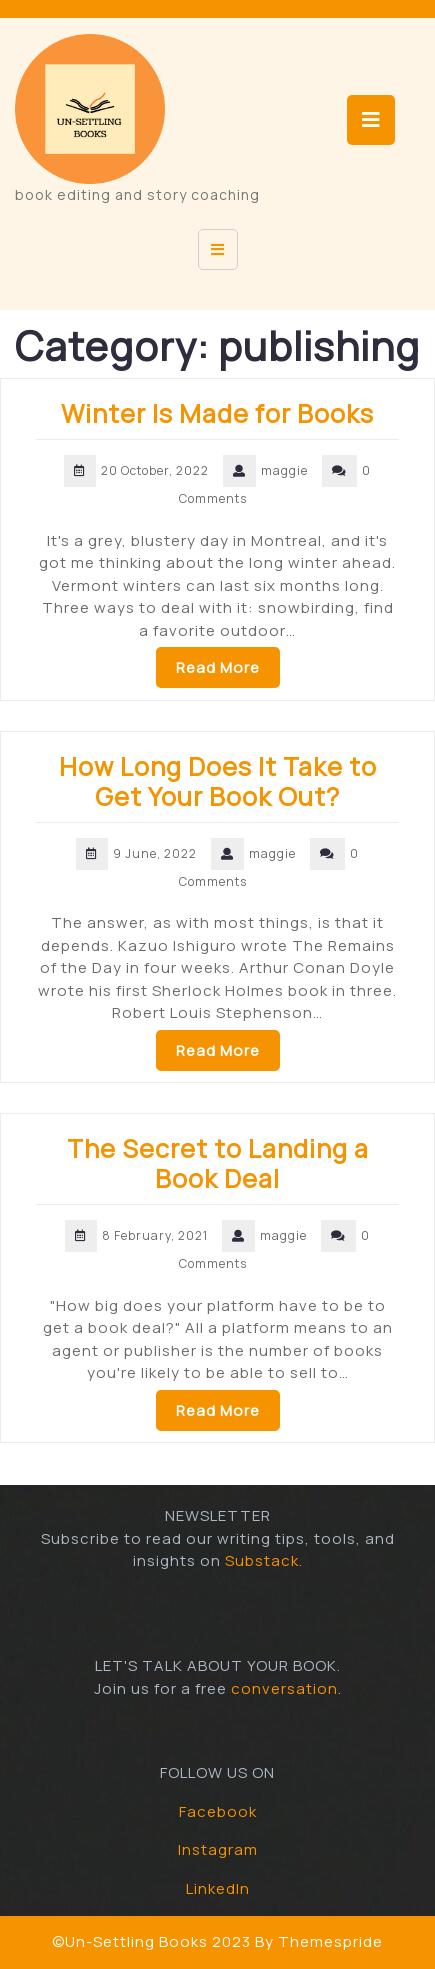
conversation (284, 1688)
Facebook (218, 1811)
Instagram (218, 1849)
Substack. (264, 1560)
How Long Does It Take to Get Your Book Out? (218, 781)
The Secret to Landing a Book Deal (218, 1163)
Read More (218, 667)
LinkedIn (218, 1888)
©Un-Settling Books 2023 (151, 1941)
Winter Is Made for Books (217, 413)
